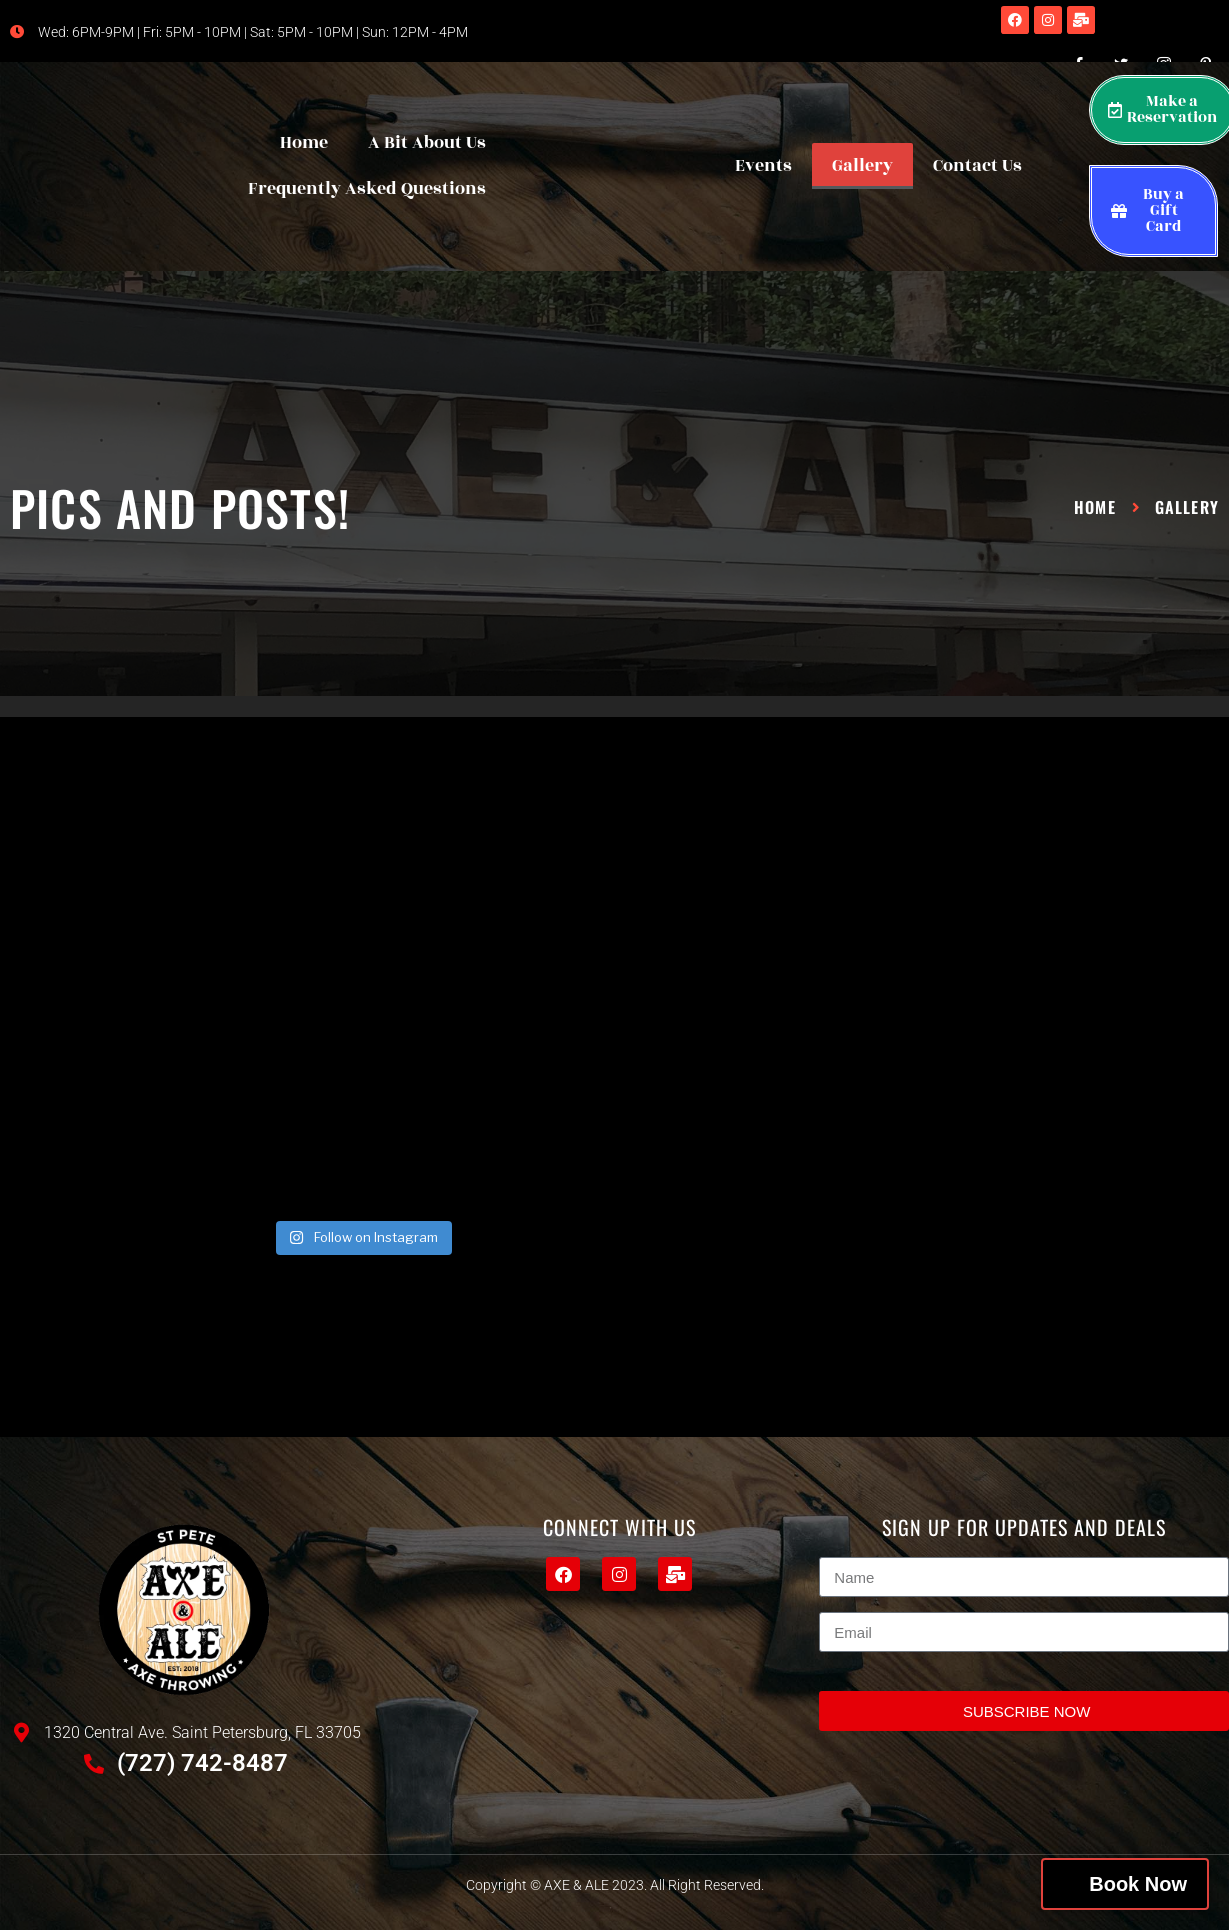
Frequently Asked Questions (367, 189)
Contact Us (977, 166)
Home (304, 143)
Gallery (862, 166)
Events (763, 166)
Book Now (1138, 1884)
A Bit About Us (427, 143)
